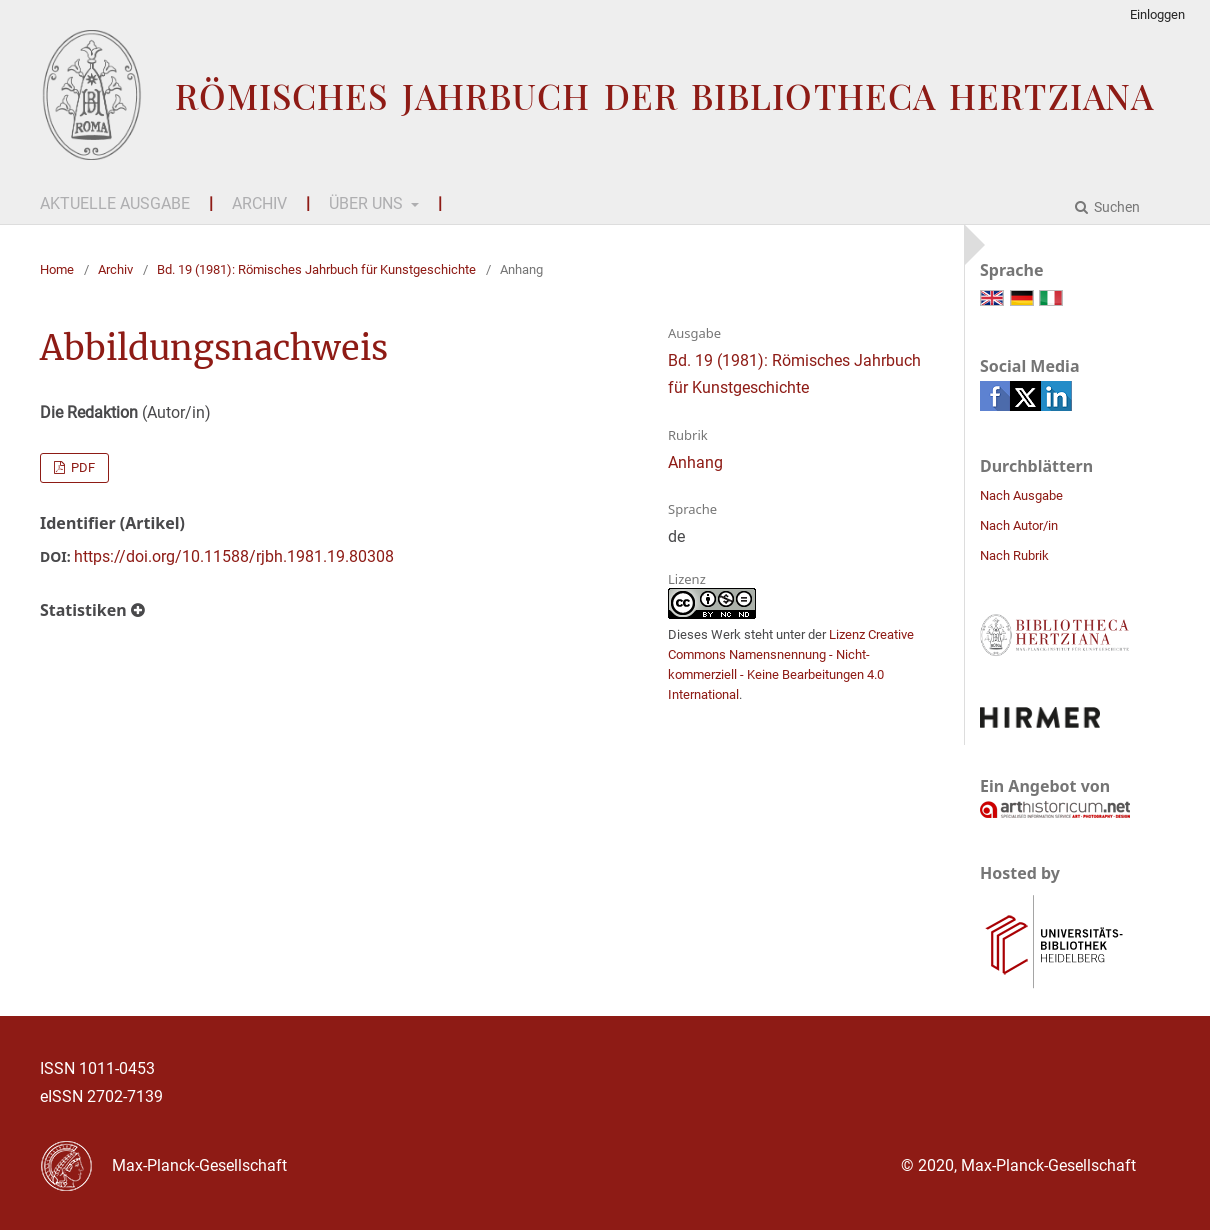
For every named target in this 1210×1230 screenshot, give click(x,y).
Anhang (695, 462)
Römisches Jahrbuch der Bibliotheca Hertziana (664, 95)
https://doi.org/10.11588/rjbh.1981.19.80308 (234, 556)
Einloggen (1157, 14)
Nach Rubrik (1014, 555)
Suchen (1115, 207)
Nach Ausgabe (1021, 495)
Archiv (259, 203)
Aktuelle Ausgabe (115, 203)
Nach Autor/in (1019, 525)
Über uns (368, 203)
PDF (81, 467)
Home (57, 269)
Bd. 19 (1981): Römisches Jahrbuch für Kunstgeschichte (316, 269)
